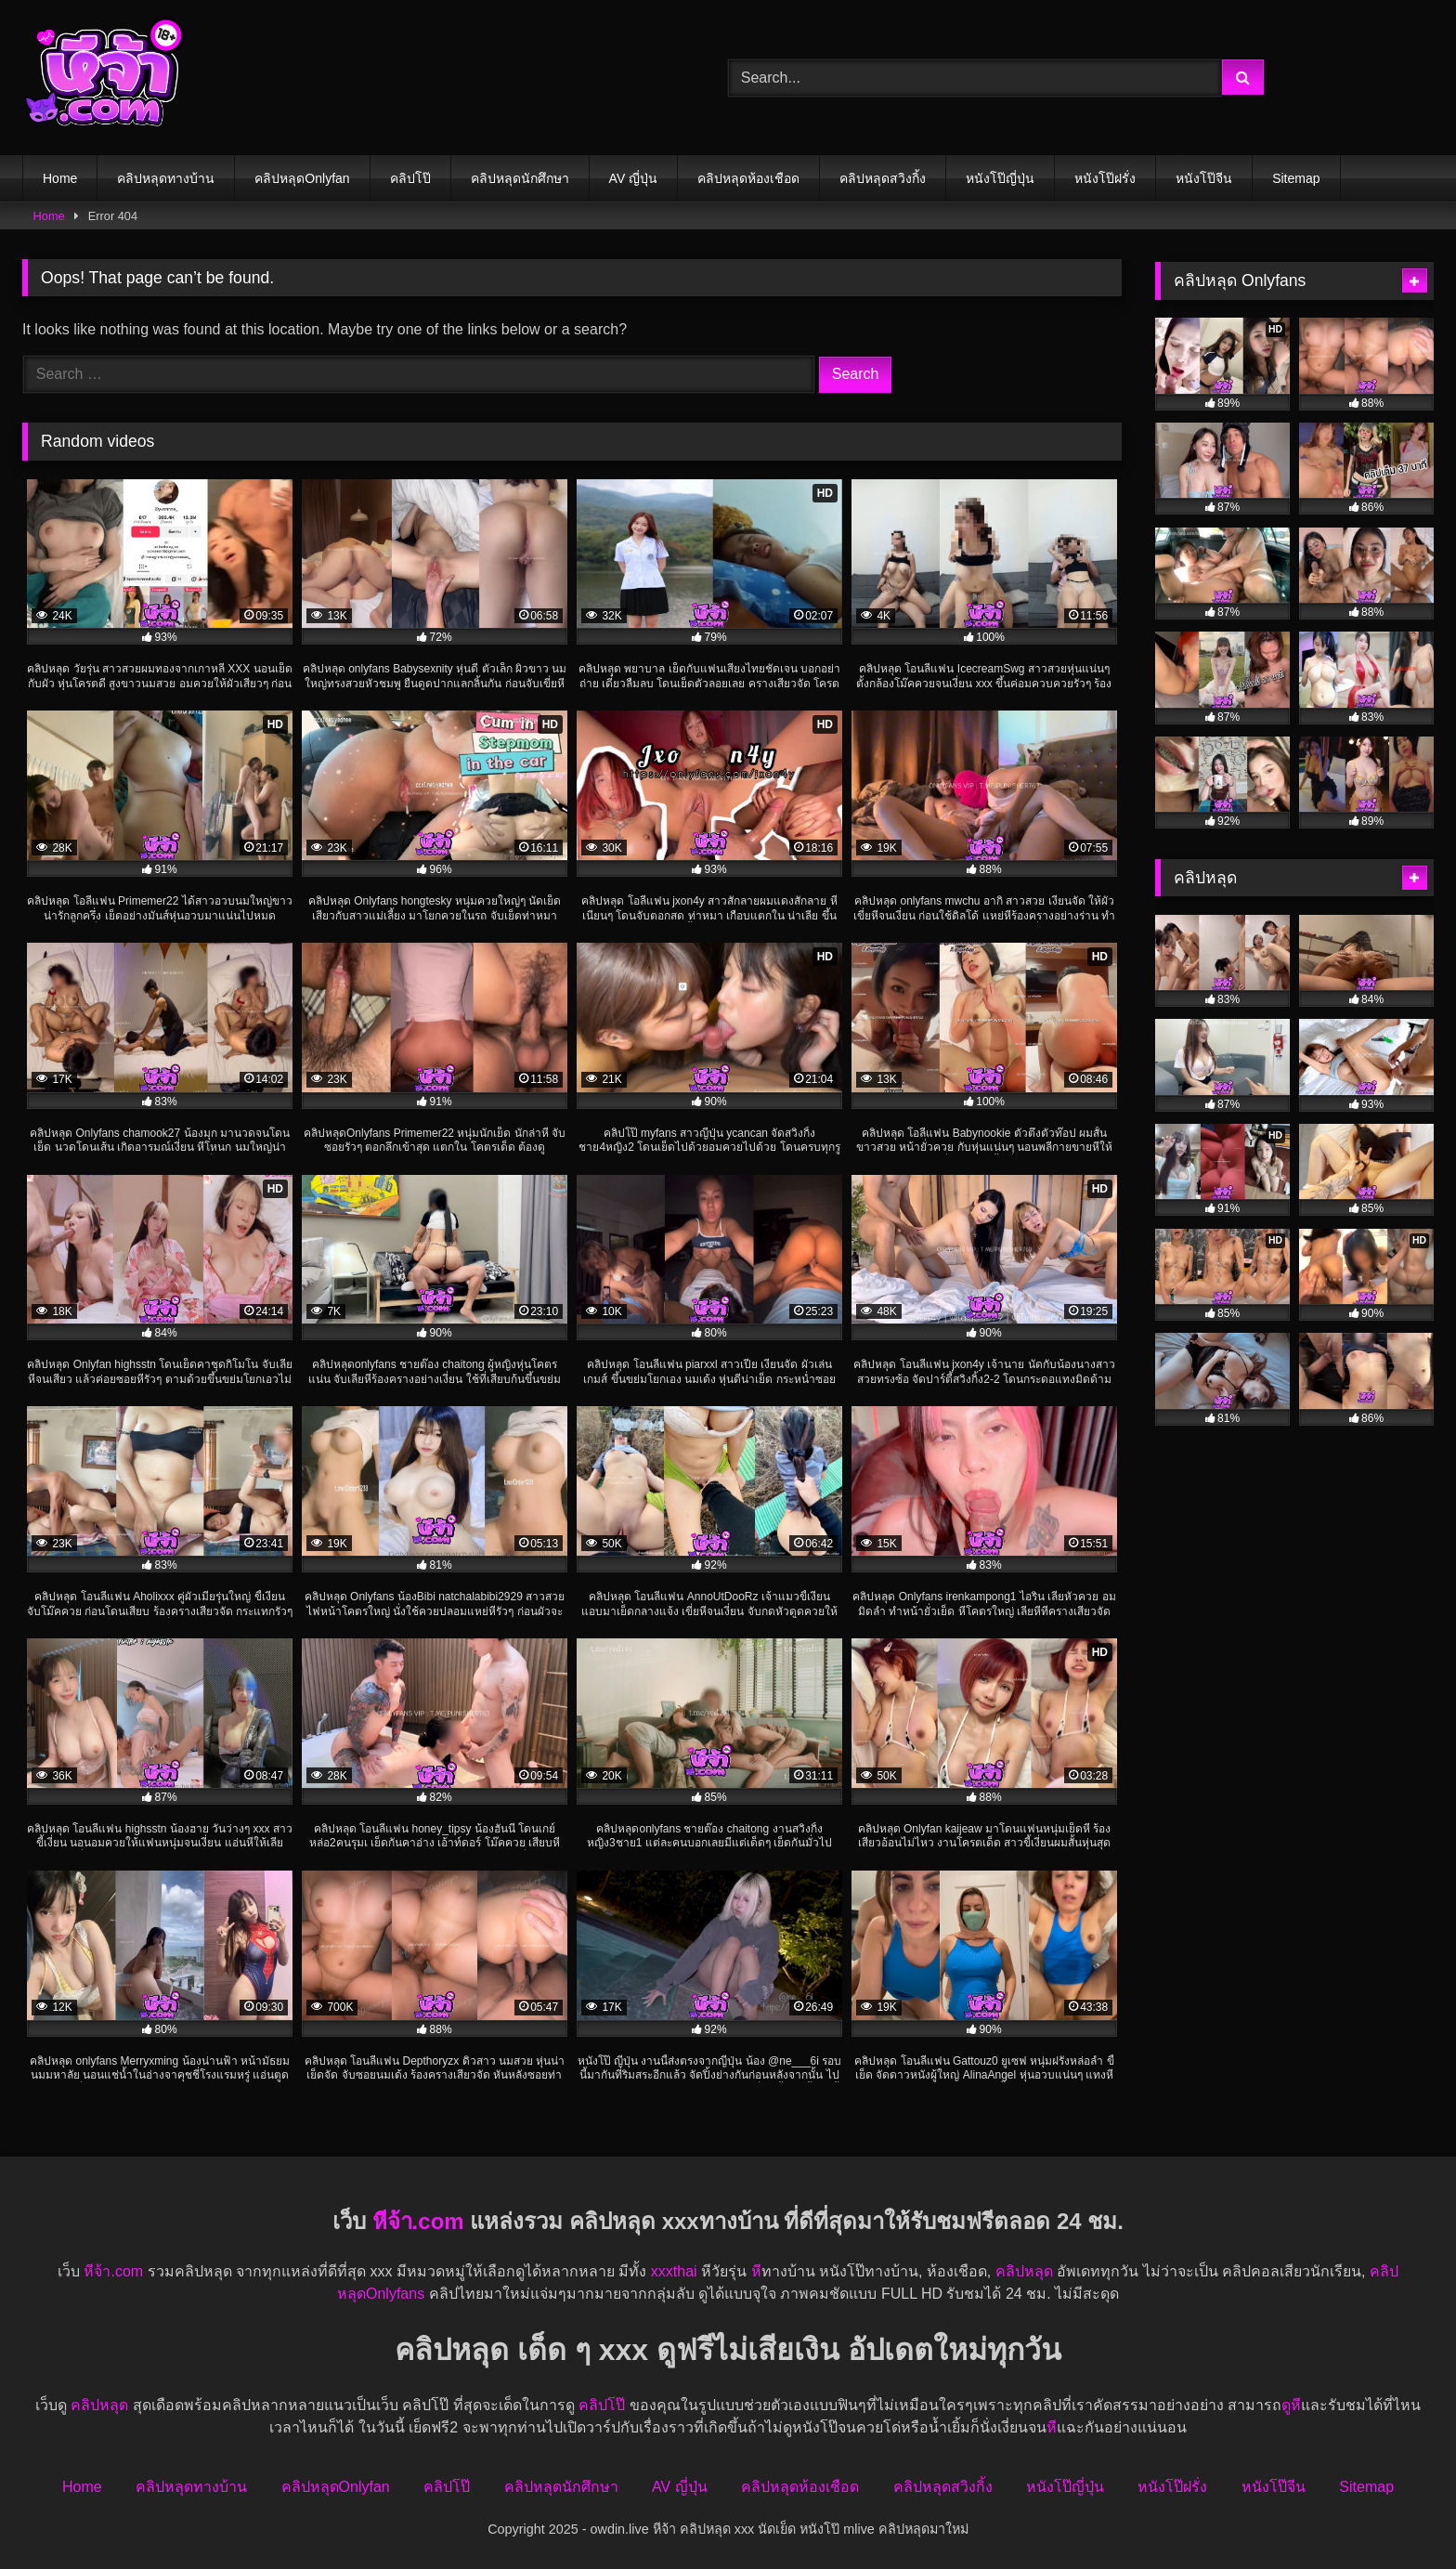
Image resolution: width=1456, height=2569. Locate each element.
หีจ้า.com (418, 2221)
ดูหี (1291, 2405)
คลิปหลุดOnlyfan (301, 178)
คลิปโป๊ (410, 178)
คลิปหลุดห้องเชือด (748, 178)
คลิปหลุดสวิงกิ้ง (882, 178)
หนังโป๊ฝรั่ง (1105, 178)
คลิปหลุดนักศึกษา (520, 178)
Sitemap (1296, 178)
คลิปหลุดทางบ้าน (165, 178)
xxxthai (674, 2271)
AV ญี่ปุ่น (633, 178)
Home (60, 178)
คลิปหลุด (1024, 2271)
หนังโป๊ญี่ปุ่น (1000, 178)
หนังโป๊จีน (1204, 178)
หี (756, 2271)
